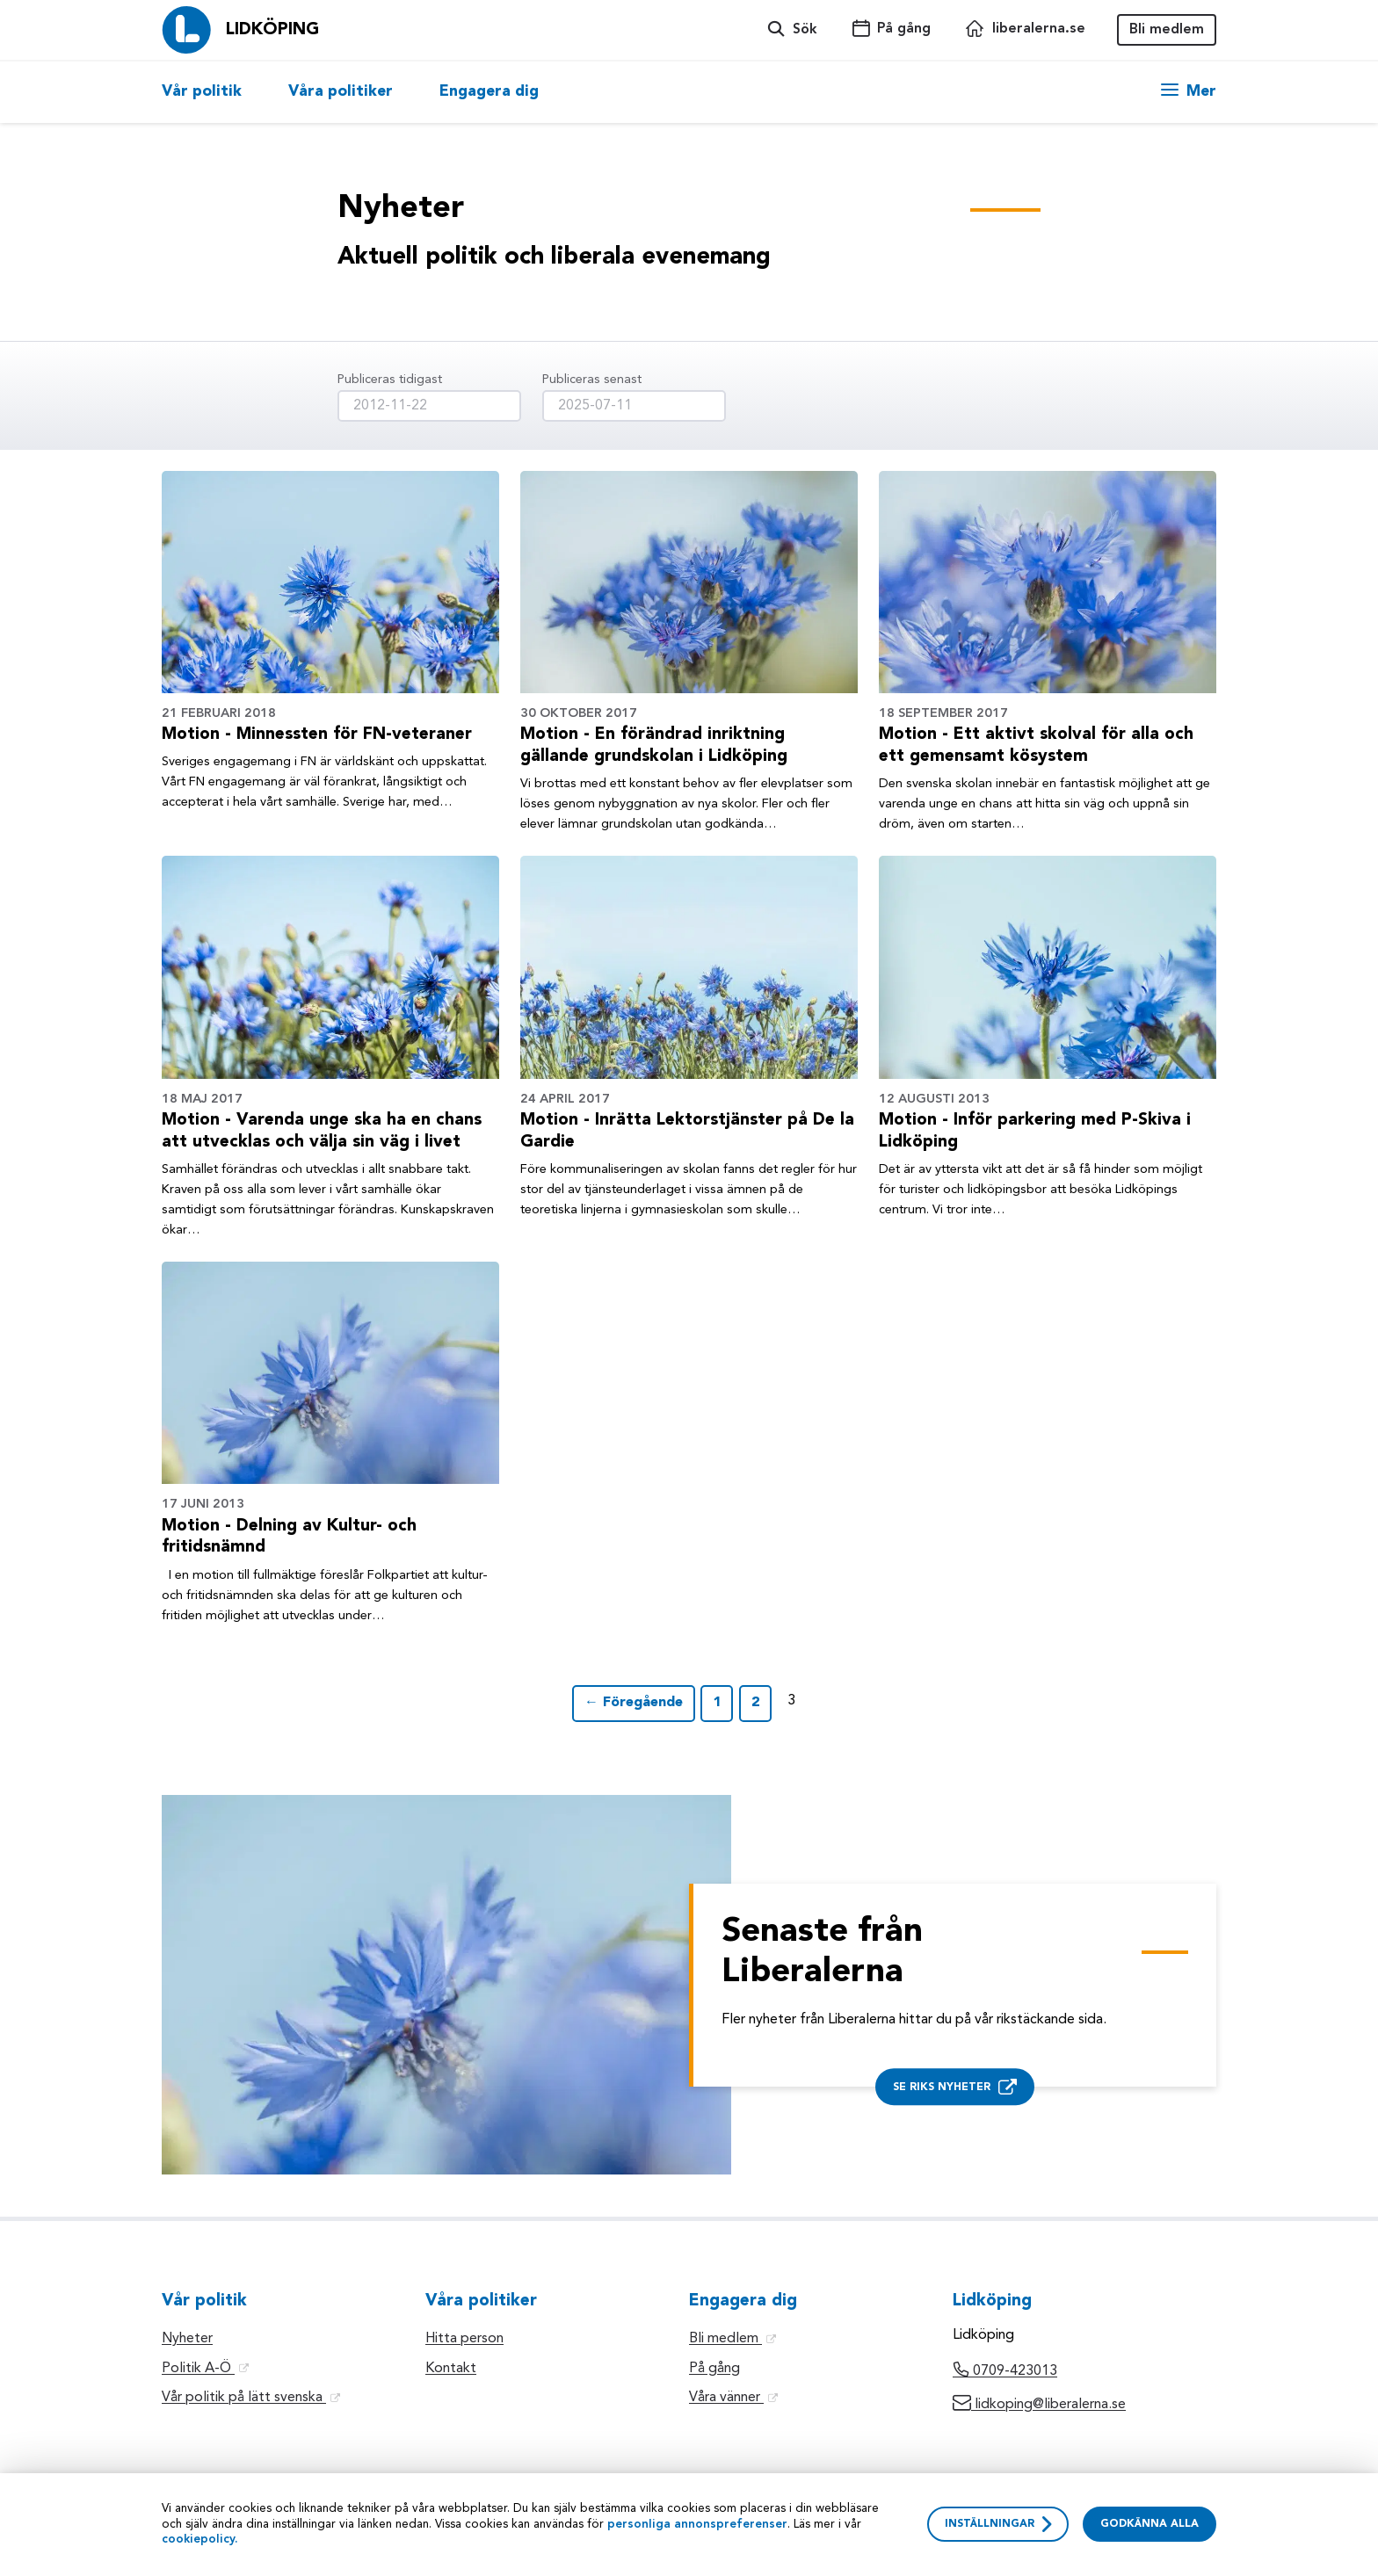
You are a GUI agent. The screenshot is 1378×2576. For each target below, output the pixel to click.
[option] (213, 92)
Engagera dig (489, 91)
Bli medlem (1166, 30)
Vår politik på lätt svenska (251, 2398)
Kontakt (450, 2369)
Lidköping (272, 30)
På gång (714, 2369)
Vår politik (202, 91)
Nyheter (187, 2339)
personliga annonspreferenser (697, 2524)
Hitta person (464, 2339)
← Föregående (633, 1703)
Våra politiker (340, 91)
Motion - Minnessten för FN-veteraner (317, 734)
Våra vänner (733, 2398)
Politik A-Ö (205, 2369)
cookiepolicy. (200, 2539)
